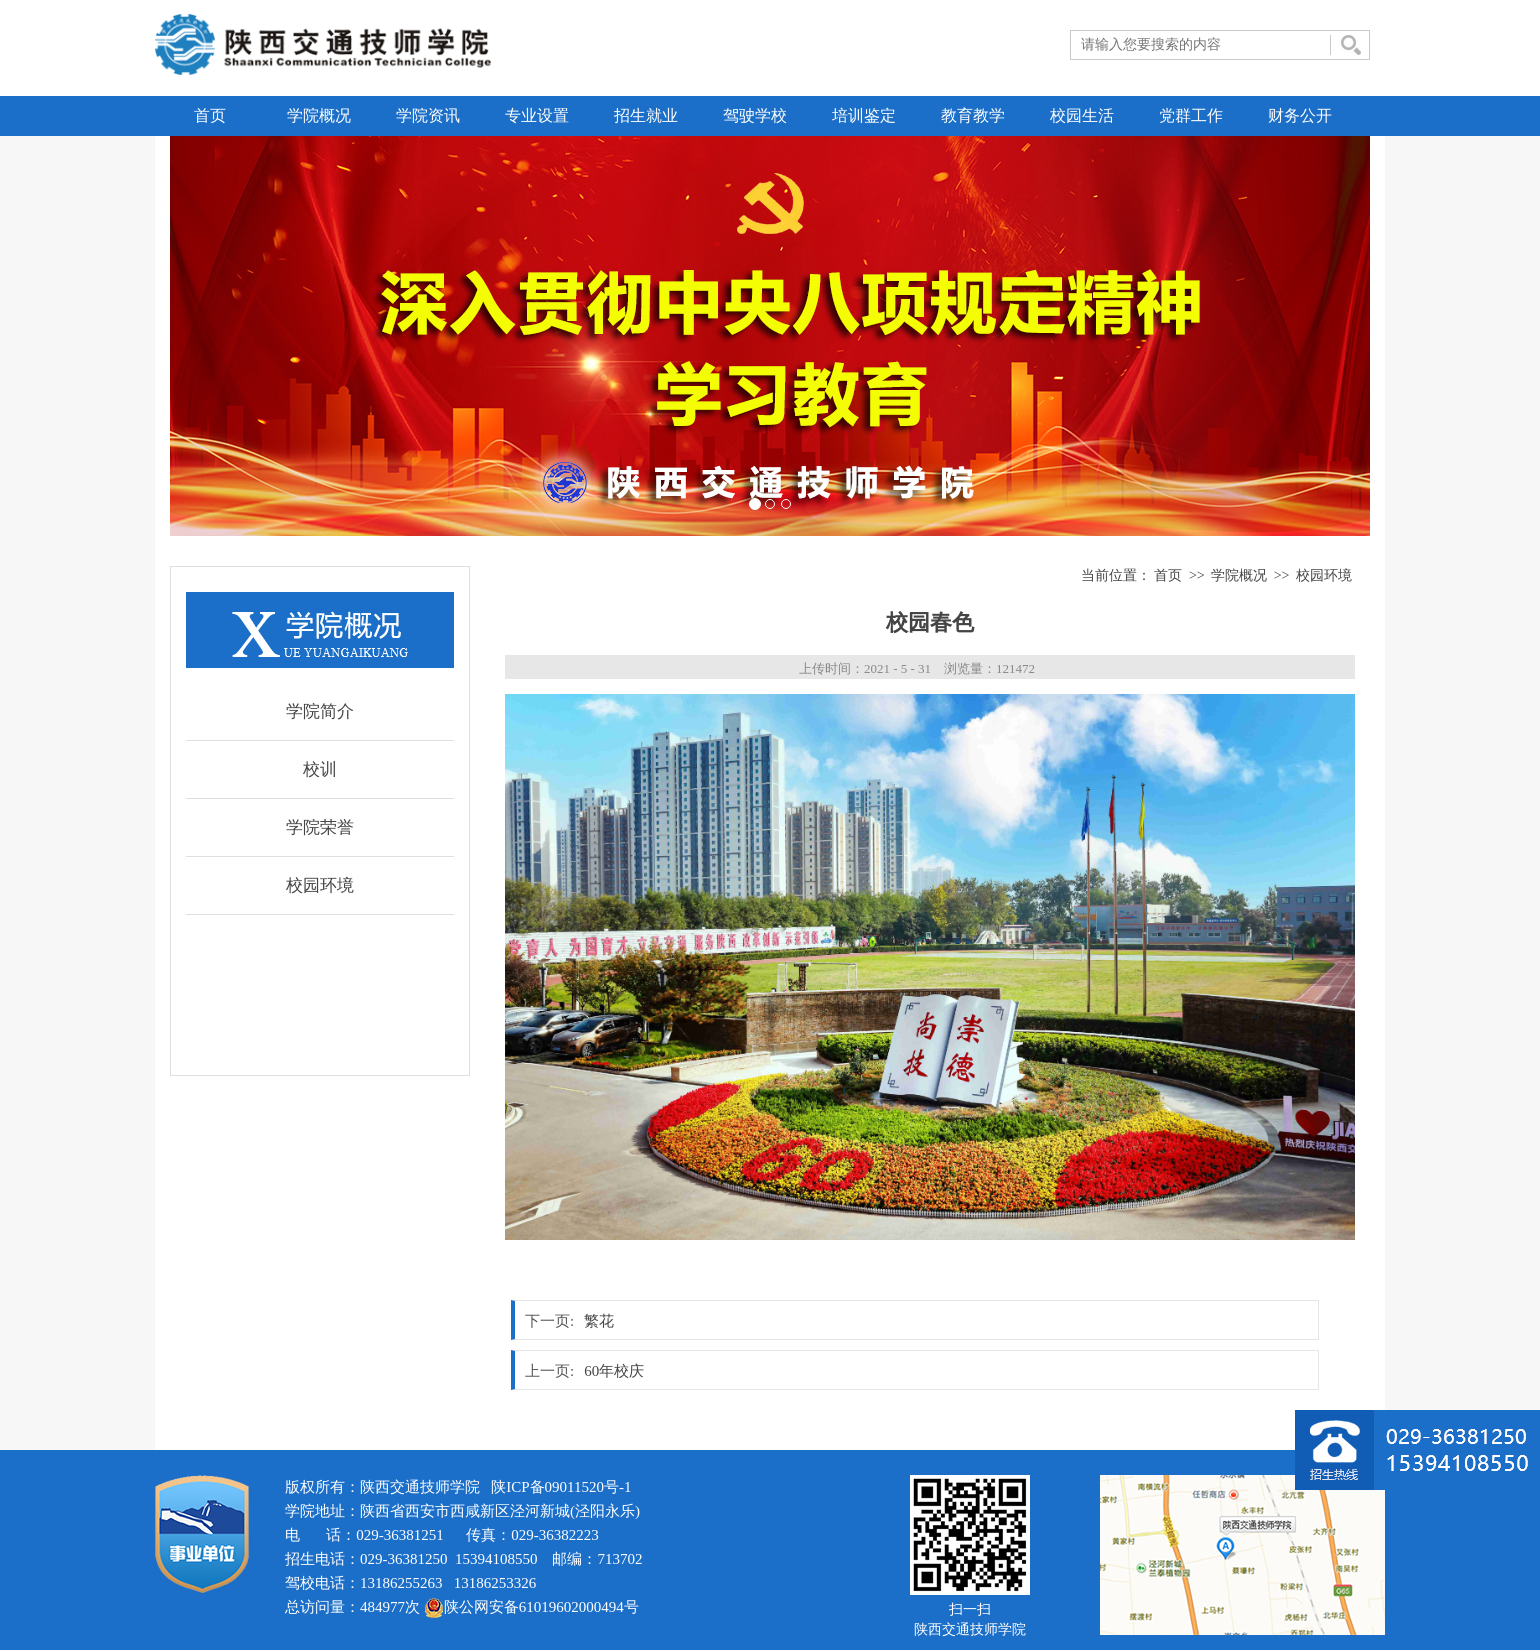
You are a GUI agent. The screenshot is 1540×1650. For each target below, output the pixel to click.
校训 (320, 769)
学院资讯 (428, 115)
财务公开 (1300, 115)
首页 (210, 115)
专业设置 (537, 115)
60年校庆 (614, 1371)
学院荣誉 (320, 827)
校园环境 (320, 885)
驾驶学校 (755, 115)
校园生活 (1082, 115)
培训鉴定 (864, 115)
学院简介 (320, 711)
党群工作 (1191, 115)
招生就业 (646, 115)
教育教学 (973, 115)
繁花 (599, 1321)
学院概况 (319, 115)
